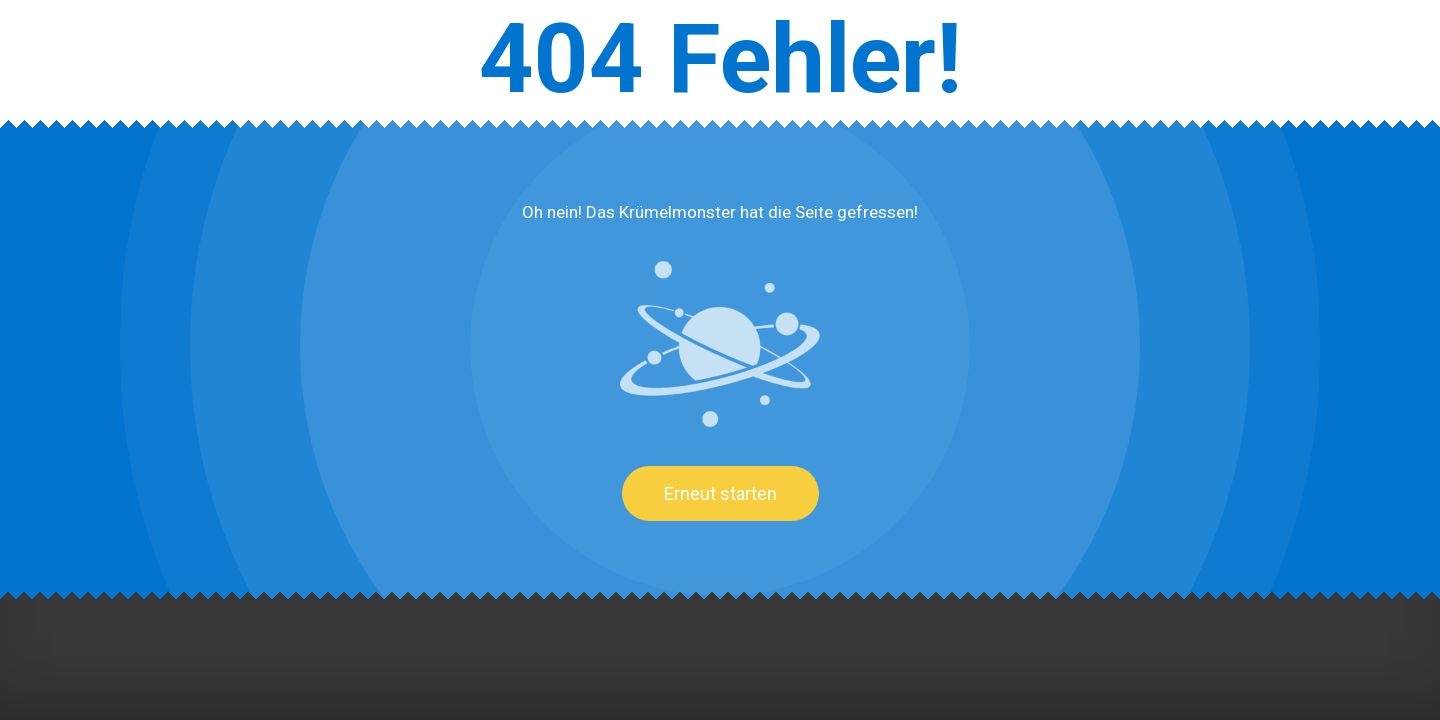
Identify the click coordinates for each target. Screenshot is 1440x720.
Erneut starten (720, 493)
